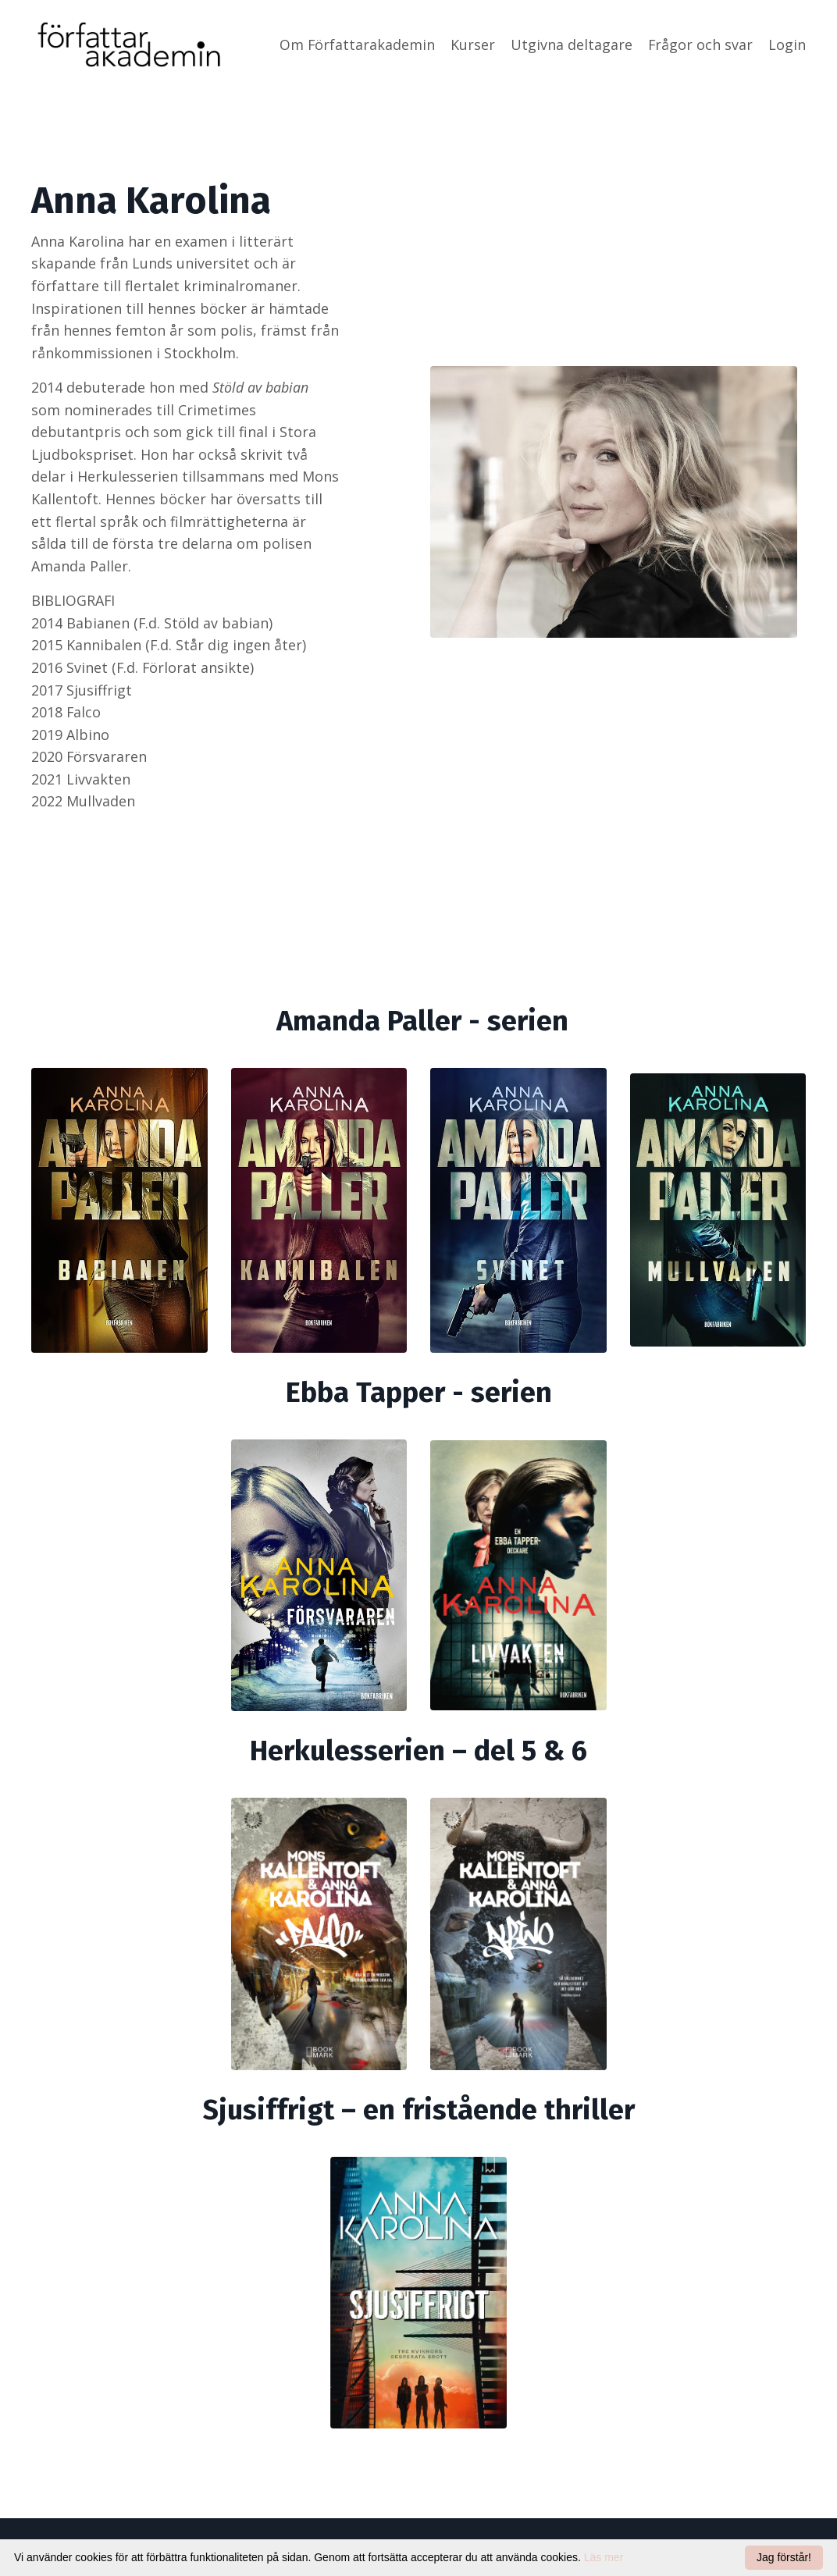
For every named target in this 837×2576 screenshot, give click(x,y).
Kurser (472, 44)
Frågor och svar (700, 44)
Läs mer (604, 2557)
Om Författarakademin (356, 44)
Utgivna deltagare (571, 44)
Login (787, 44)
